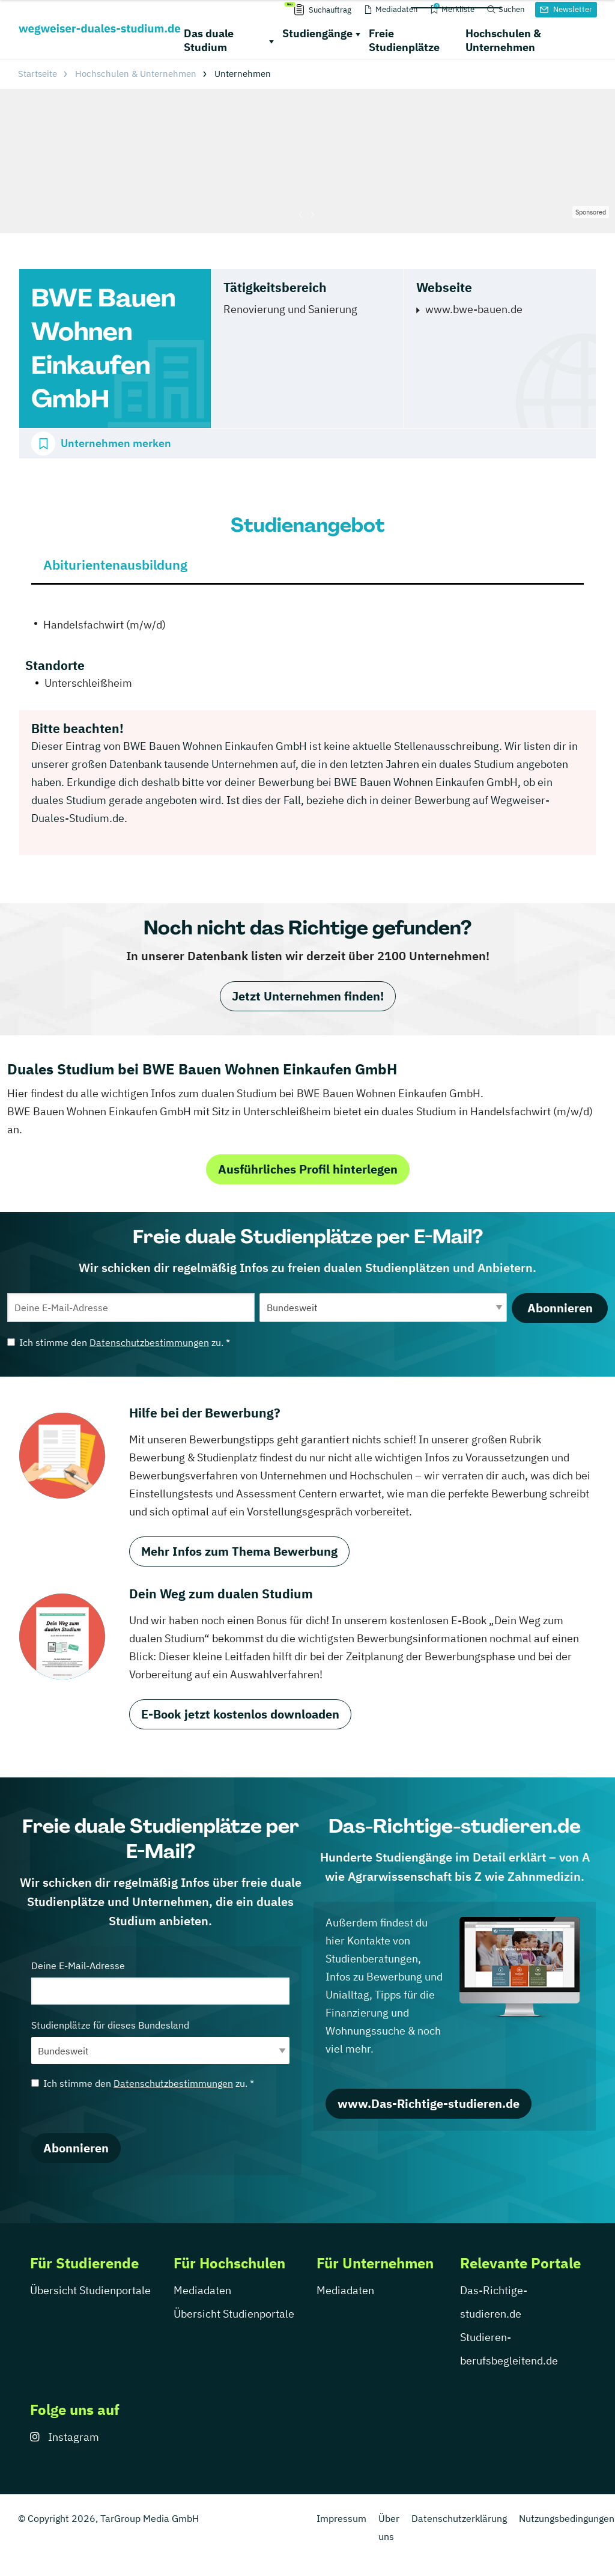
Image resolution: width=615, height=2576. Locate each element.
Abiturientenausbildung (115, 564)
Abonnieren (560, 1308)
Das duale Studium (209, 40)
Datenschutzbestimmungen (149, 1342)
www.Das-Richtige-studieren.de (429, 2103)
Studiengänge (317, 33)
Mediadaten (202, 2290)
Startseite (37, 73)
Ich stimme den (118, 1342)
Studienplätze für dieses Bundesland (160, 2041)
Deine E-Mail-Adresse (160, 1982)
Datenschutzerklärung (459, 2518)
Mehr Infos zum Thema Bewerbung (239, 1551)
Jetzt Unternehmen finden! (308, 996)
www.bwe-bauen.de (474, 309)
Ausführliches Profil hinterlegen (308, 1169)
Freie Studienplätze (404, 40)
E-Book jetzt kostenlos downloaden (240, 1714)
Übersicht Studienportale (90, 2290)
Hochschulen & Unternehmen (503, 40)
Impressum (341, 2518)
